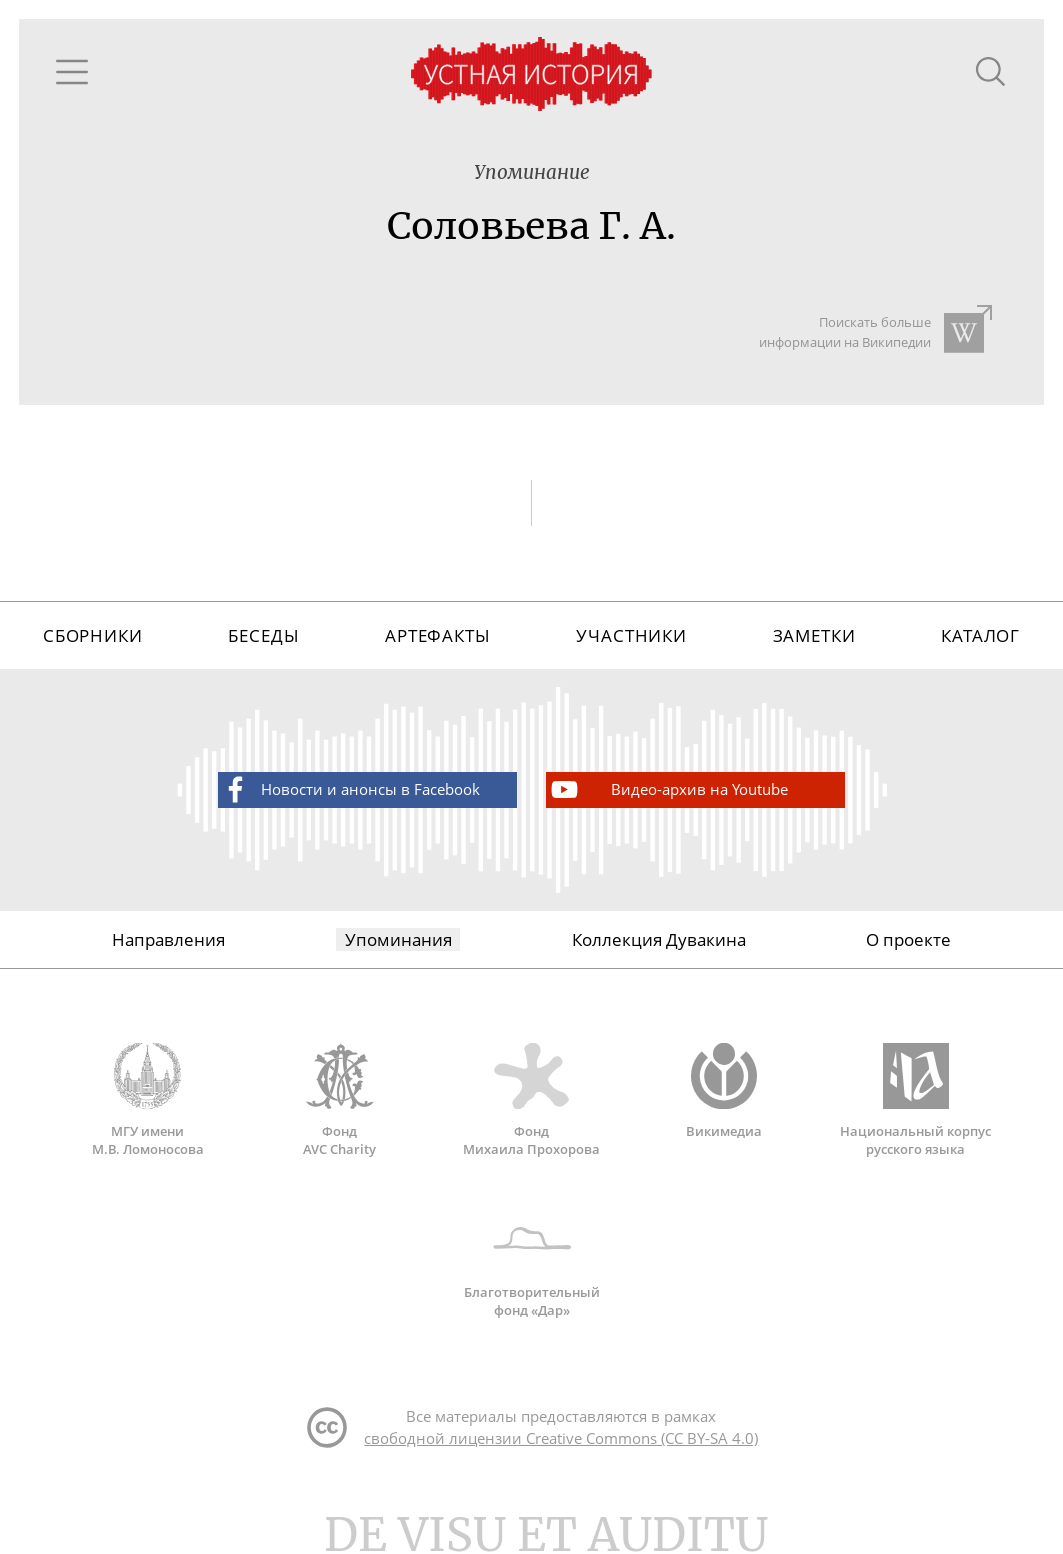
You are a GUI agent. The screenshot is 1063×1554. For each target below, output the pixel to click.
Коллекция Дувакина (659, 939)
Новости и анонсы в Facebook (349, 789)
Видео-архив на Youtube (668, 789)
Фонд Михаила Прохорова (532, 1100)
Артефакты (438, 635)
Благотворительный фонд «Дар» (532, 1262)
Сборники (93, 635)
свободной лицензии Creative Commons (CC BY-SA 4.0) (561, 1438)
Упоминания (398, 939)
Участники (631, 635)
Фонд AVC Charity (340, 1100)
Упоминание (532, 172)
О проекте (908, 939)
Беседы (263, 635)
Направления (168, 939)
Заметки (814, 635)
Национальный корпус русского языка (916, 1100)
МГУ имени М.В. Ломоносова (148, 1100)
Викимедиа (724, 1091)
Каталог (980, 635)
